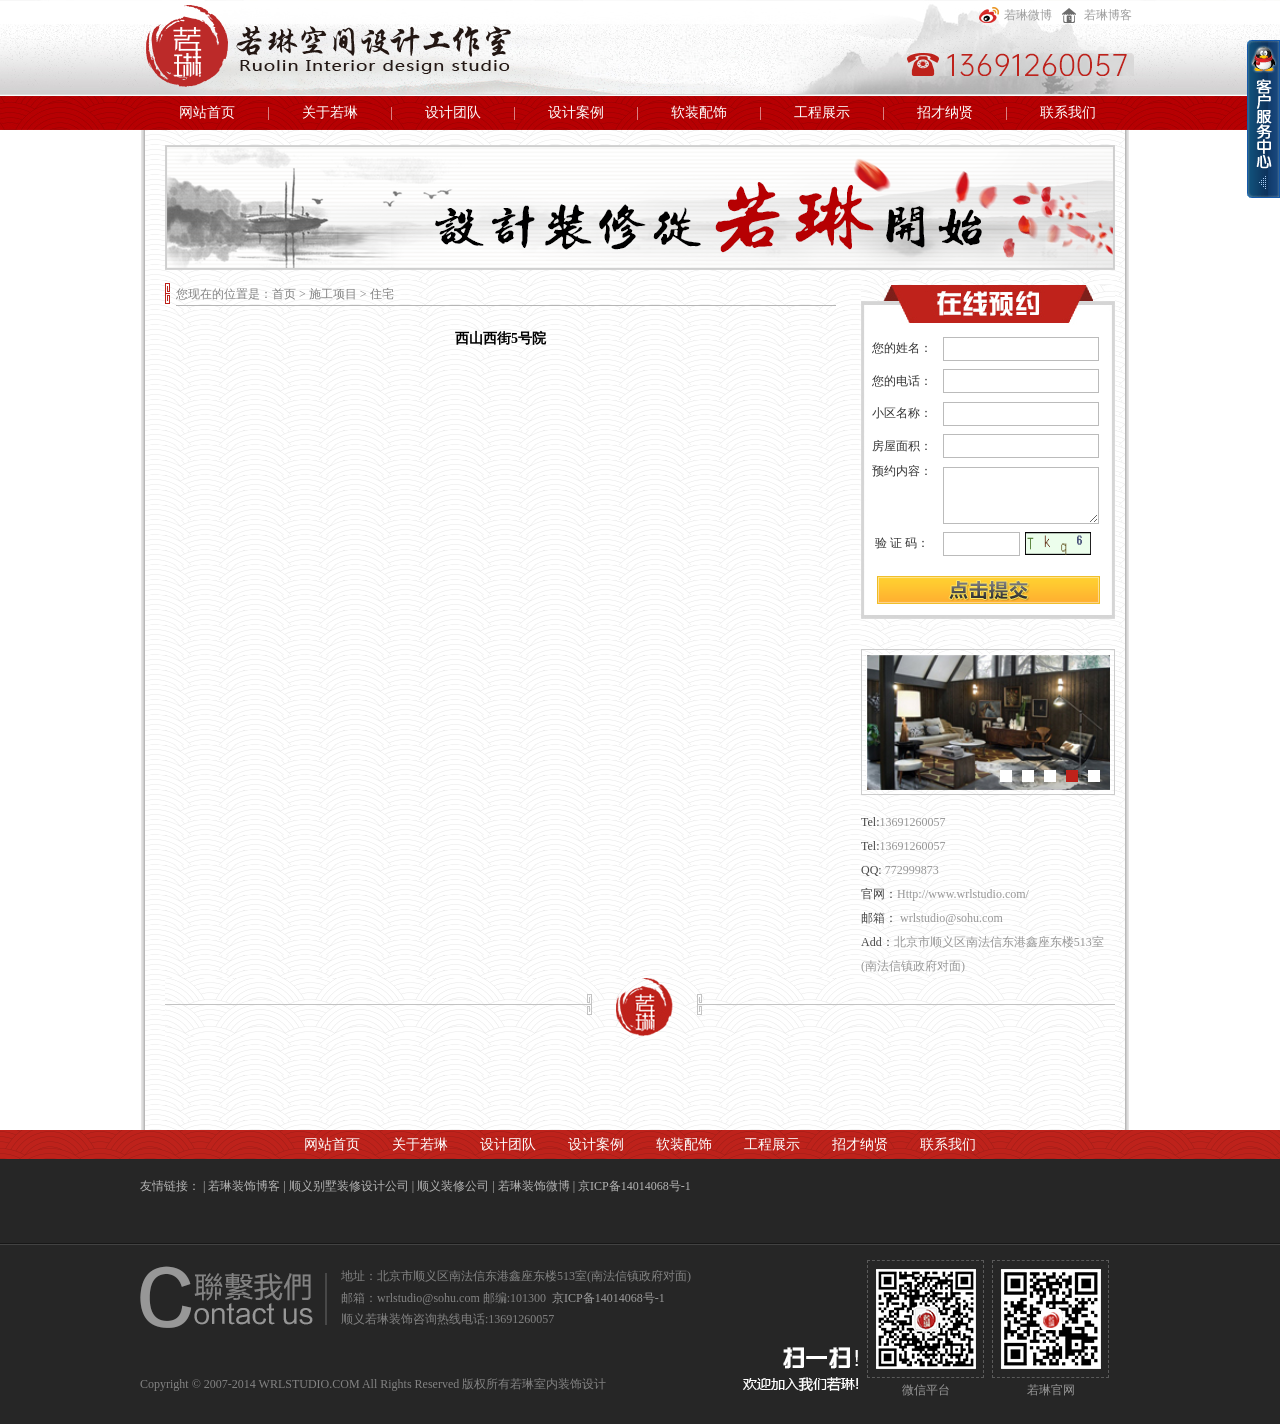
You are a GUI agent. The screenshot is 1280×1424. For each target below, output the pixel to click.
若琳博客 (1093, 15)
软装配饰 (699, 112)
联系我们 (1068, 112)
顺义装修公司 (453, 1186)
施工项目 (333, 294)
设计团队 (453, 112)
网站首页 (207, 112)
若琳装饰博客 (244, 1186)
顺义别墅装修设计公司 (349, 1186)
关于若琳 (330, 112)
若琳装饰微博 (534, 1186)
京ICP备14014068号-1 (634, 1186)
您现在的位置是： (224, 294)
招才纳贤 (945, 112)
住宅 (382, 294)
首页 (284, 294)
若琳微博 (1013, 15)
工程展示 (822, 112)
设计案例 (576, 112)
